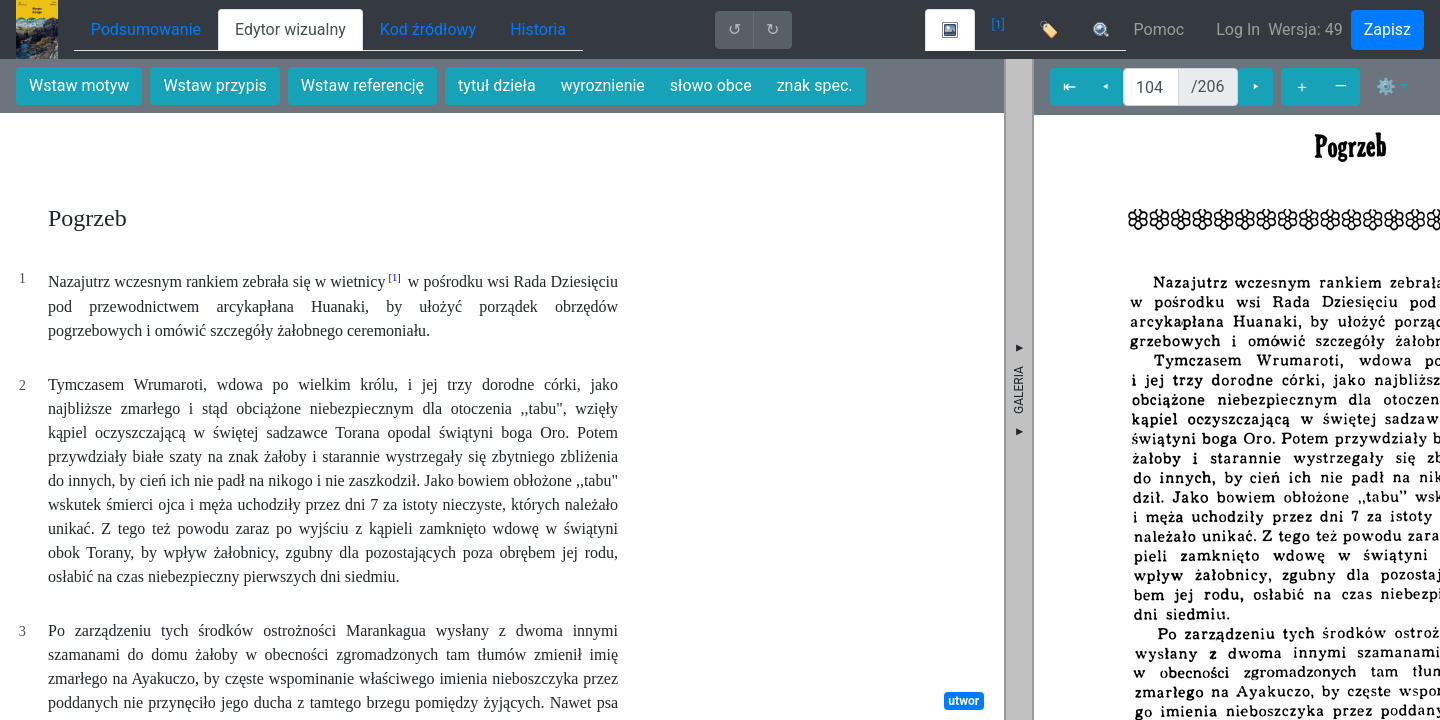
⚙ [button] (1386, 86)
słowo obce (711, 85)
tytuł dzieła (497, 85)
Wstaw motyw (79, 85)
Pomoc (1159, 29)
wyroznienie (603, 85)
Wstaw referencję (362, 85)
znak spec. (815, 85)
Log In (1238, 29)
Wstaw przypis (214, 85)
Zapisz (1387, 29)
